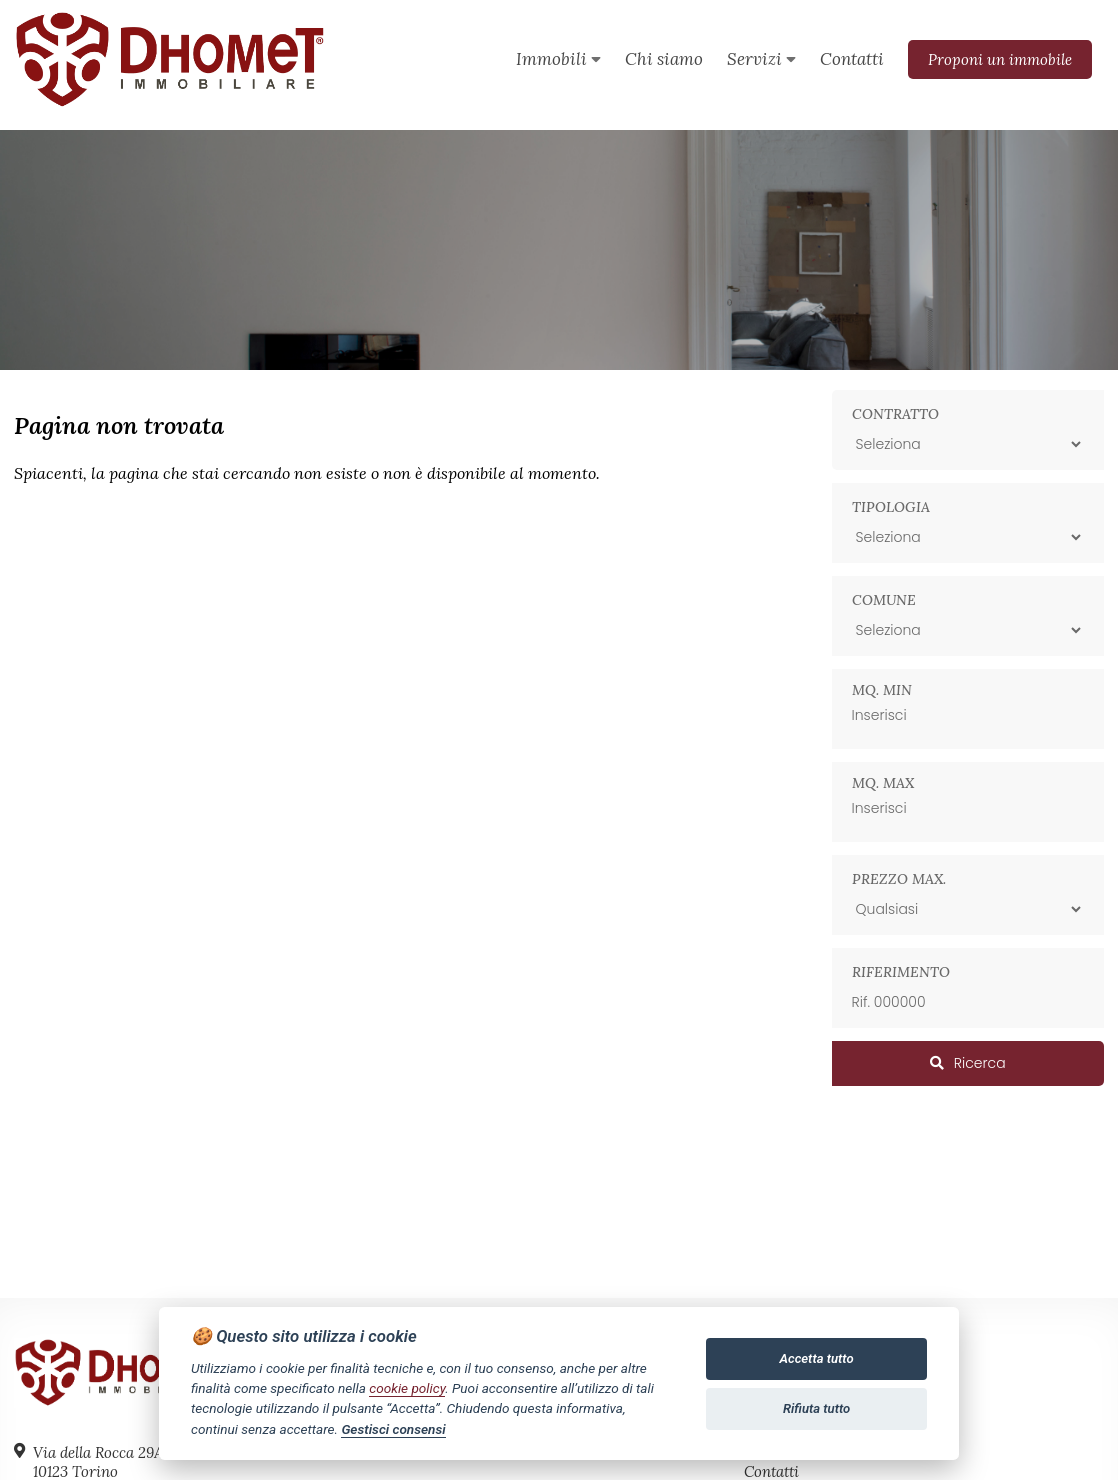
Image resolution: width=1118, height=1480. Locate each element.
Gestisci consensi (393, 1429)
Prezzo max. (899, 879)
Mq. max (883, 783)
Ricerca (968, 1063)
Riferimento (901, 972)
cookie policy (407, 1388)
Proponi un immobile (1000, 59)
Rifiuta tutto (816, 1408)
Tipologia (891, 507)
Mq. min (882, 690)
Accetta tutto (817, 1358)
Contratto (895, 414)
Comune (884, 600)
